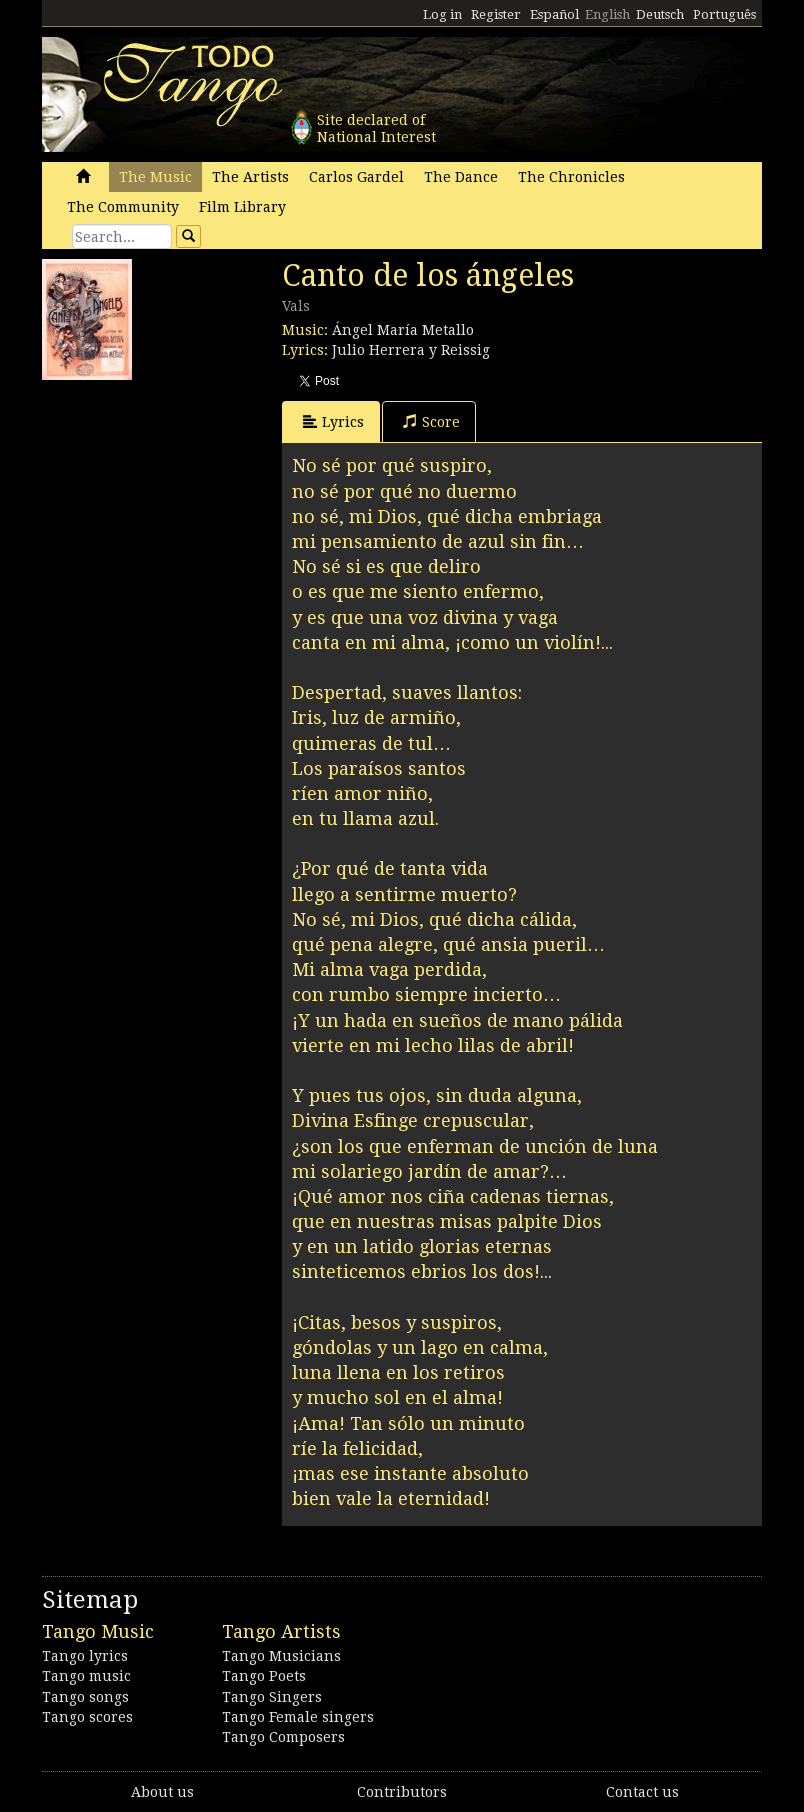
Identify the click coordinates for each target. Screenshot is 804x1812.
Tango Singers (272, 1697)
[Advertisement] (192, 515)
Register (496, 14)
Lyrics (333, 421)
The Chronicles (571, 177)
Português (724, 14)
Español (554, 14)
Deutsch (660, 14)
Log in (442, 14)
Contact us (642, 1792)
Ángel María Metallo (403, 330)
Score (431, 421)
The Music (155, 177)
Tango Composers (283, 1737)
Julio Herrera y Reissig (411, 350)
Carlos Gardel (356, 177)
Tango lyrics (85, 1656)
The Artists (250, 177)
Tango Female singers (298, 1717)
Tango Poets (264, 1676)
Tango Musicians (281, 1656)
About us (162, 1792)
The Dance (461, 177)
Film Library (242, 207)
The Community (123, 207)
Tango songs (85, 1697)
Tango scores (87, 1717)
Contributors (402, 1792)
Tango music (86, 1676)
